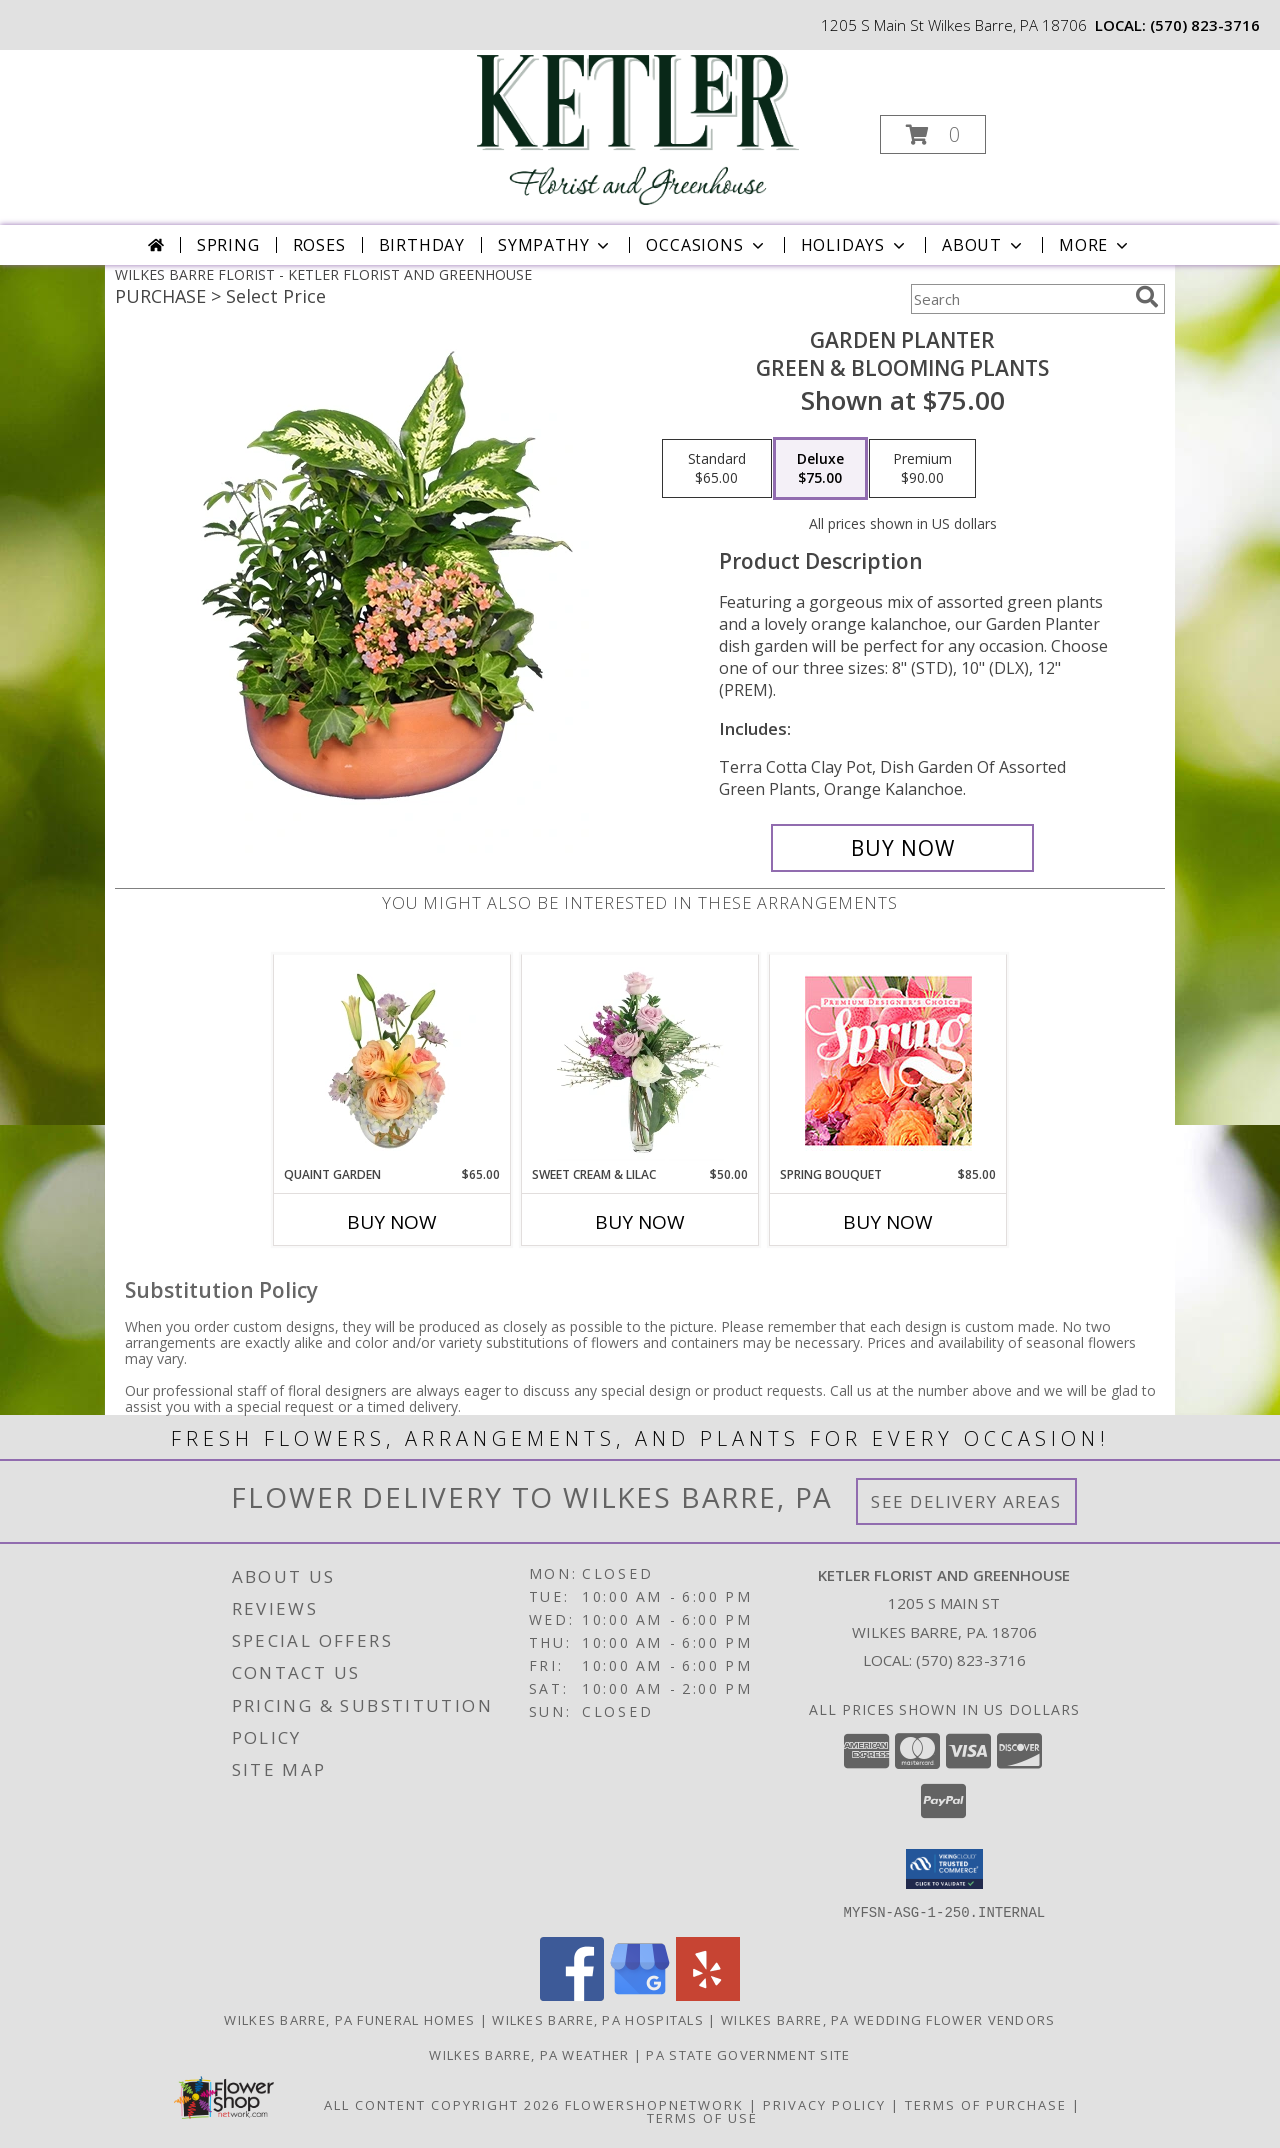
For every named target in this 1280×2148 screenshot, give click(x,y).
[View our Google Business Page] (640, 1994)
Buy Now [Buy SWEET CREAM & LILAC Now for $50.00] (640, 1222)
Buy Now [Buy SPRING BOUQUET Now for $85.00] (888, 1222)
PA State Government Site (748, 2054)
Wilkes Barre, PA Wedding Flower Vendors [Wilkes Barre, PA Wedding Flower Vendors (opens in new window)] (888, 2019)
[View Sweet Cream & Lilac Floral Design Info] (640, 1060)
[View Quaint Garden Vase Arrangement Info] (392, 1060)
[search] (1147, 297)
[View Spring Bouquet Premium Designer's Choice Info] (888, 1060)
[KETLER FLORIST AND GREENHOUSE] (638, 128)
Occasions (706, 245)
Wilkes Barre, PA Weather (529, 2054)
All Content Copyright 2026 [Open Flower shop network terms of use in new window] (442, 2104)
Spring (228, 245)
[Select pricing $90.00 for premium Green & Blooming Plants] (922, 469)
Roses (319, 245)
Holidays (855, 245)
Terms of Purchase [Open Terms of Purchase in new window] (986, 2104)
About (984, 245)
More (1095, 245)
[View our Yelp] (708, 1994)
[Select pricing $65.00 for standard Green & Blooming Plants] (717, 469)
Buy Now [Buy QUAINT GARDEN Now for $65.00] (392, 1222)
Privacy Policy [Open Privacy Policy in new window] (824, 2104)
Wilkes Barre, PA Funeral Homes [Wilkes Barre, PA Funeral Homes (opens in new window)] (349, 2019)
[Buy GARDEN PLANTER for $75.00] (902, 848)
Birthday (422, 245)
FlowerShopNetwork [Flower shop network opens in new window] (654, 2104)
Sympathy (555, 245)
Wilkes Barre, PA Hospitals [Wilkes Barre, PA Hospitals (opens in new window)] (598, 2019)
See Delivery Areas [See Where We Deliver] (966, 1501)
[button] (933, 134)
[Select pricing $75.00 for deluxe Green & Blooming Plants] (820, 469)
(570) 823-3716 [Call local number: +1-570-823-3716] (1205, 25)
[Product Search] (1019, 299)
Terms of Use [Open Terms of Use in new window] (702, 2117)
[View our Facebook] (572, 1994)
